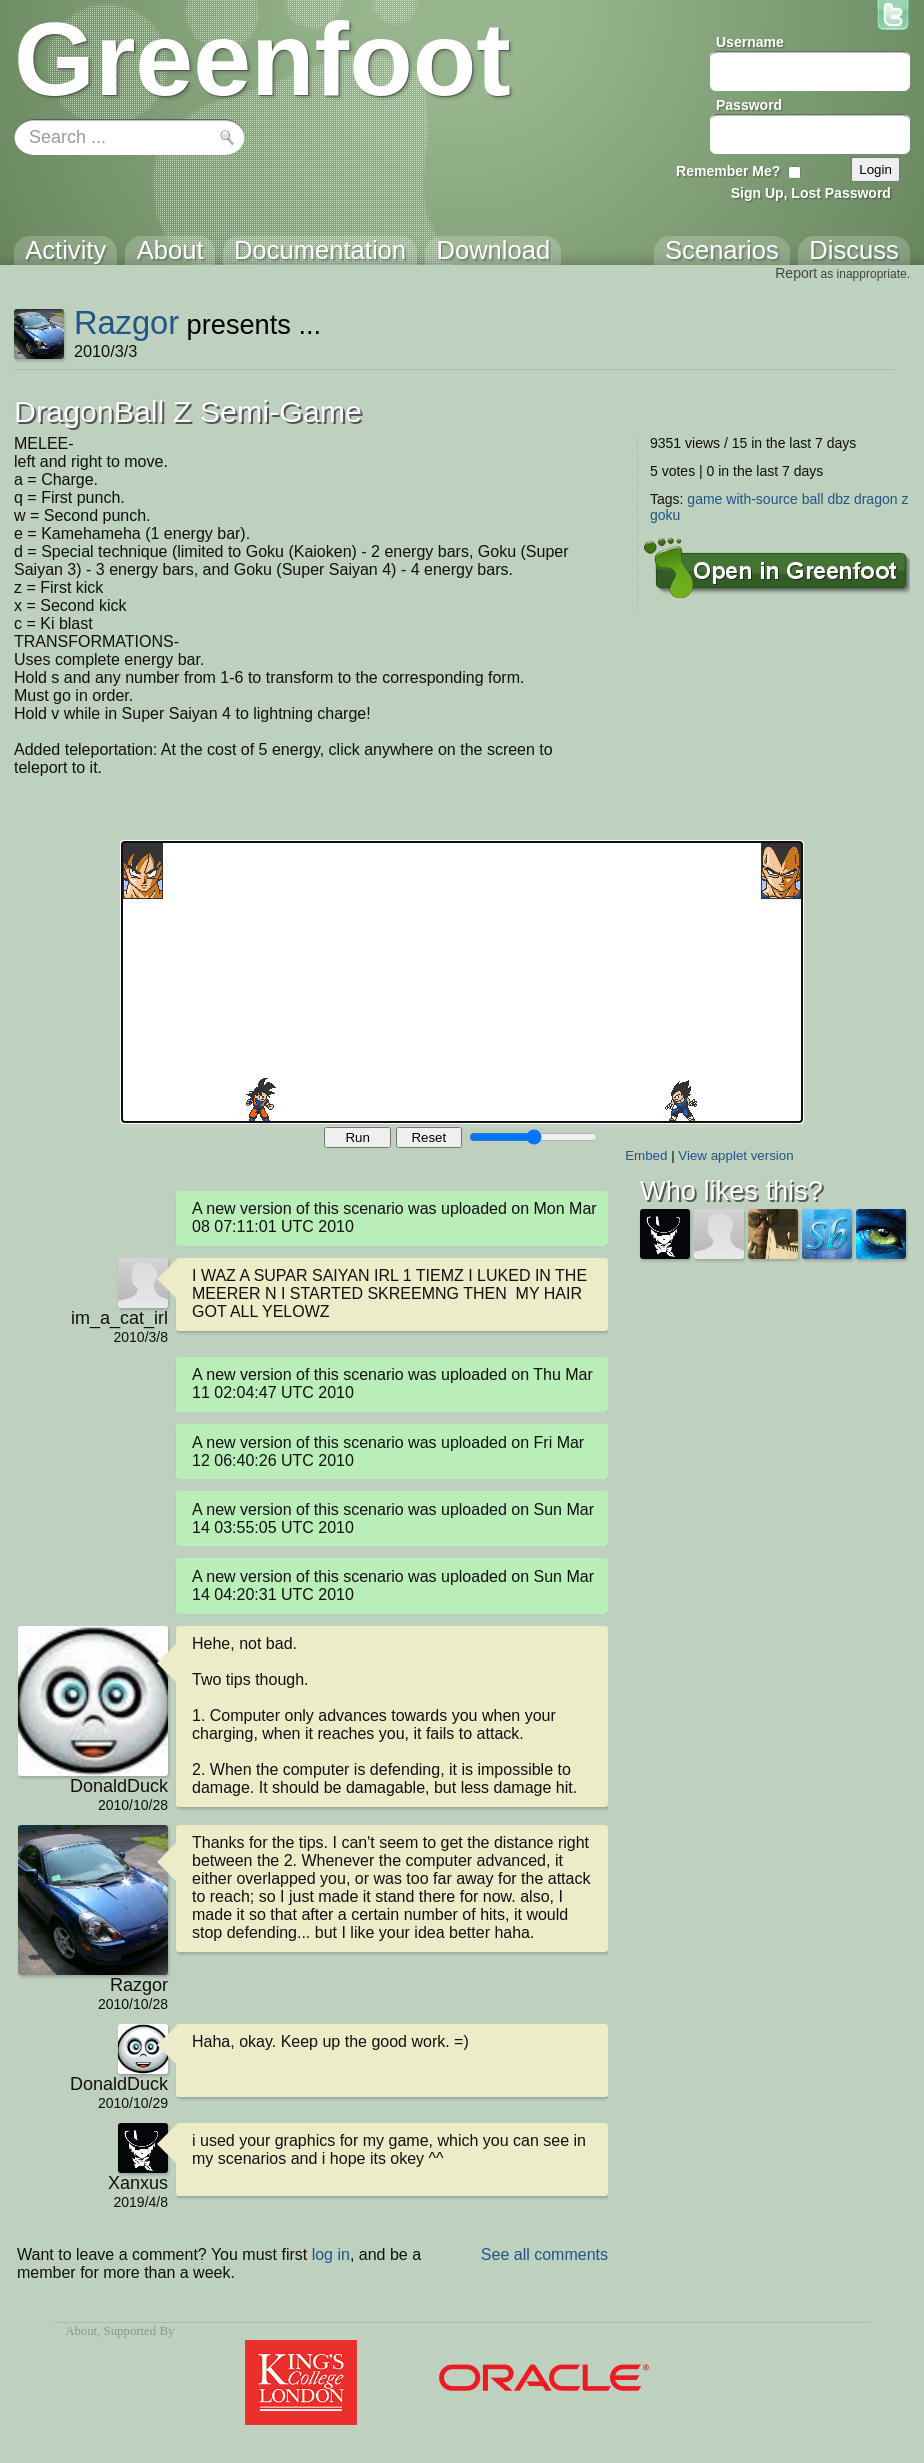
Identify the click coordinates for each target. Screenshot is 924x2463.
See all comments (544, 2254)
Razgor (126, 322)
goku (665, 515)
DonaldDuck (119, 1786)
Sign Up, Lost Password (811, 193)
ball (813, 499)
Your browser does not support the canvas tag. (462, 982)
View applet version (735, 1155)
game (704, 499)
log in (331, 2254)
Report (796, 273)
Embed (646, 1155)
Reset (428, 1137)
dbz (838, 499)
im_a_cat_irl (119, 1318)
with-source (762, 499)
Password (749, 105)
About (81, 2331)
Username (750, 42)
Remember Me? (728, 171)
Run (357, 1137)
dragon (876, 499)
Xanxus (138, 2183)
